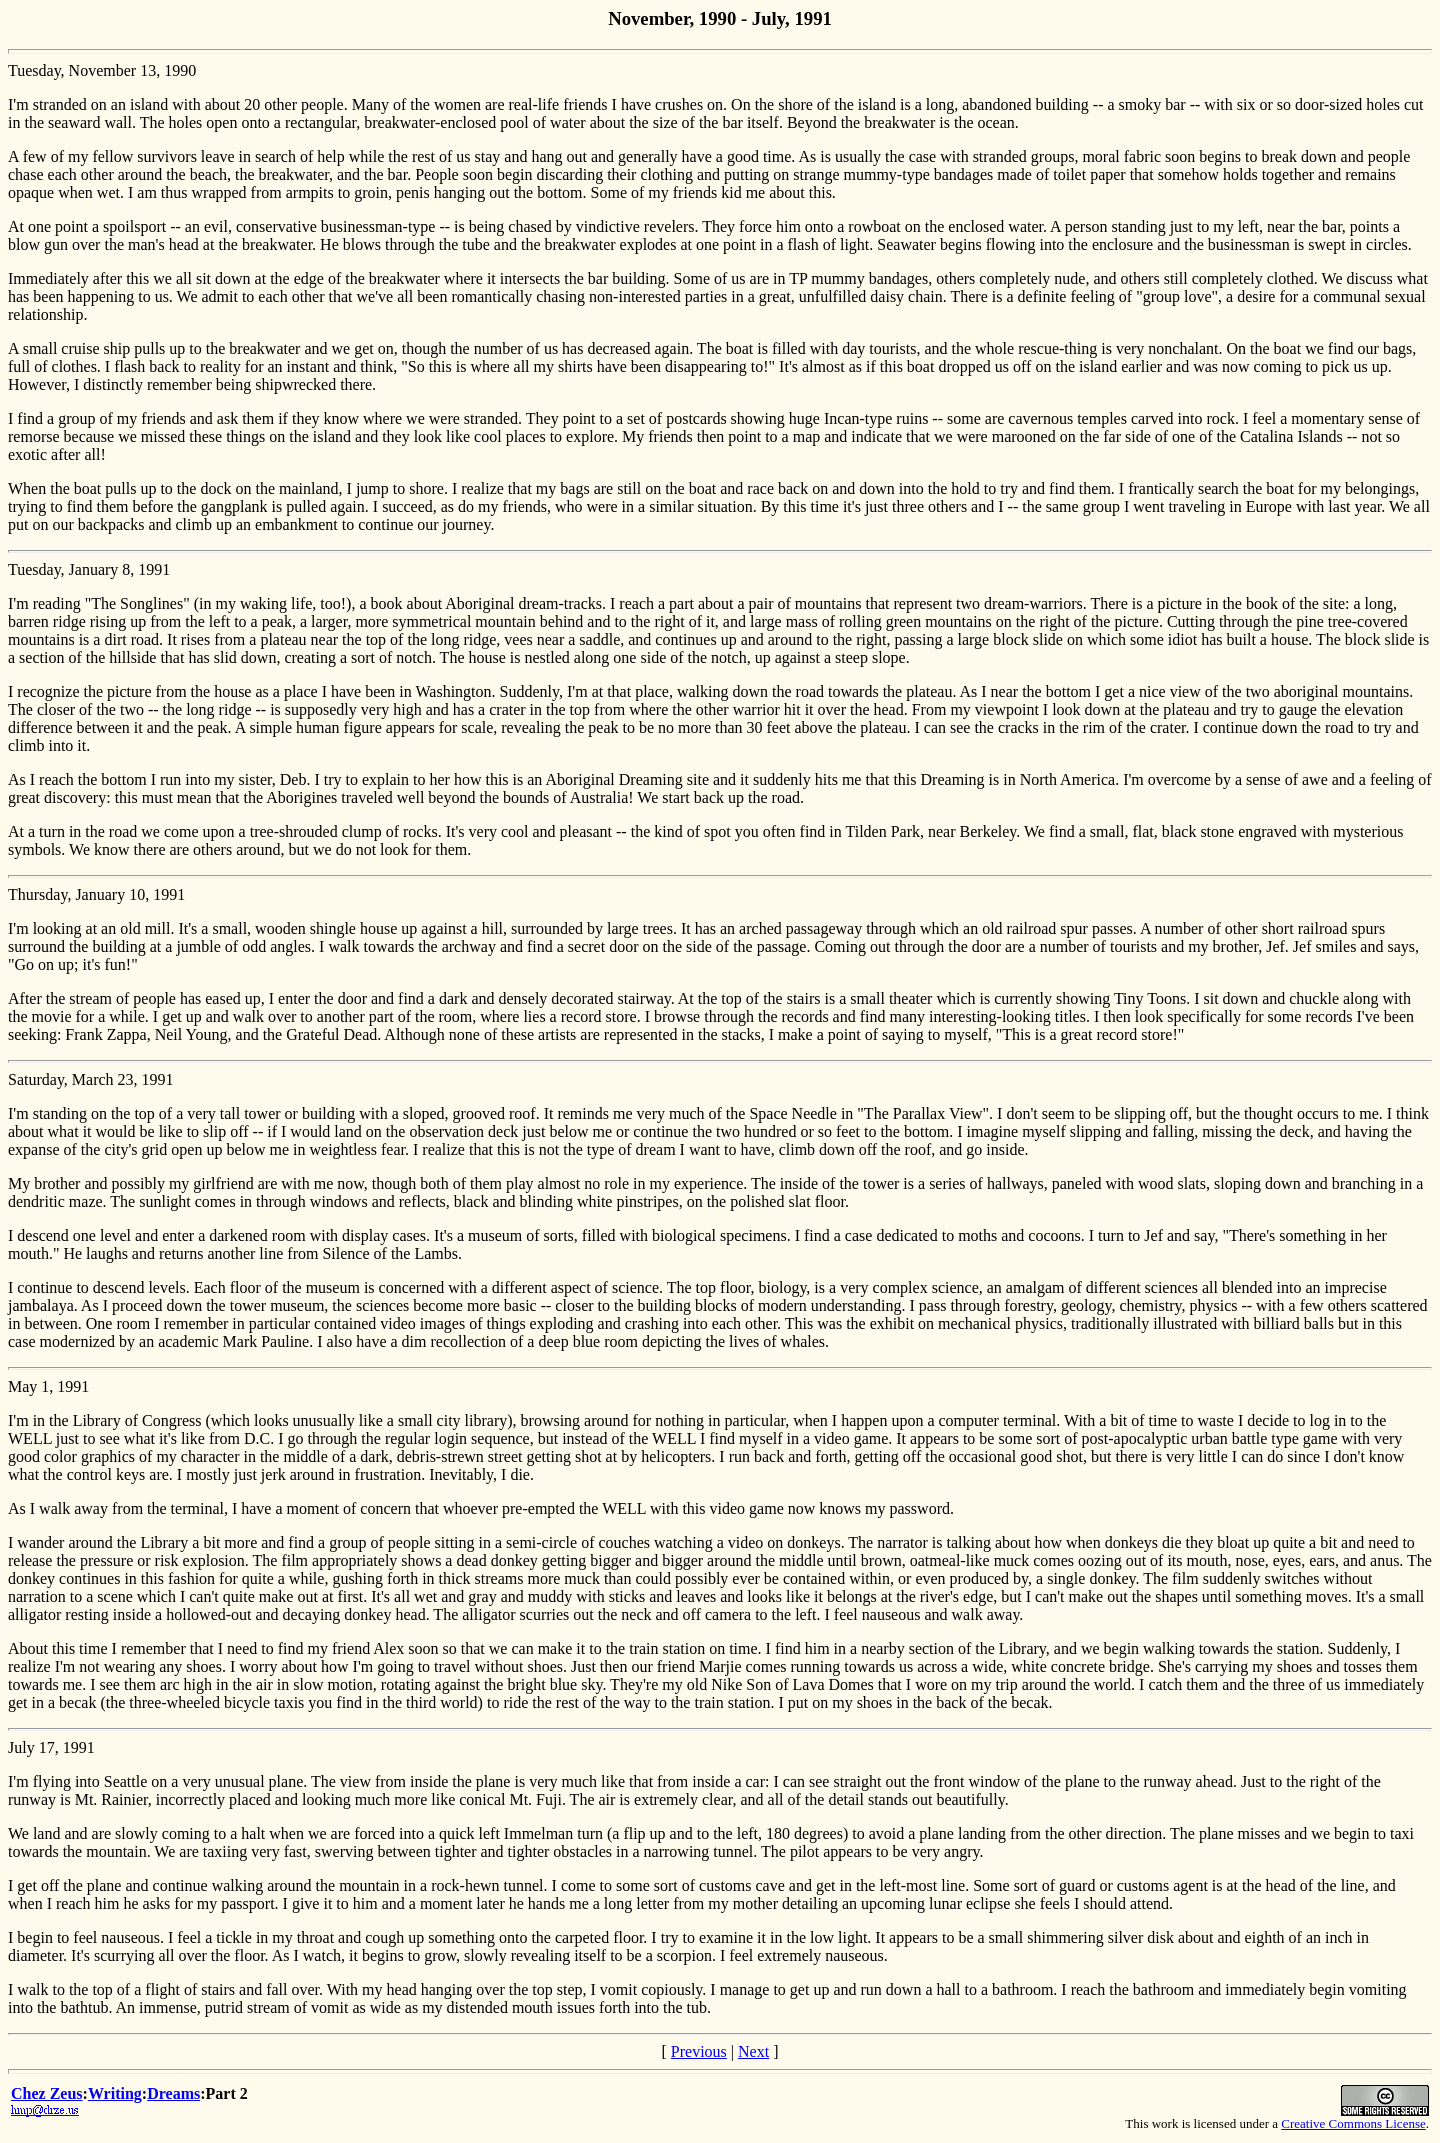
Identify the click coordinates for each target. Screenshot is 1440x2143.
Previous (699, 2051)
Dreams (173, 2093)
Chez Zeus (47, 2093)
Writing (115, 2093)
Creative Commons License (1353, 2123)
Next (753, 2051)
